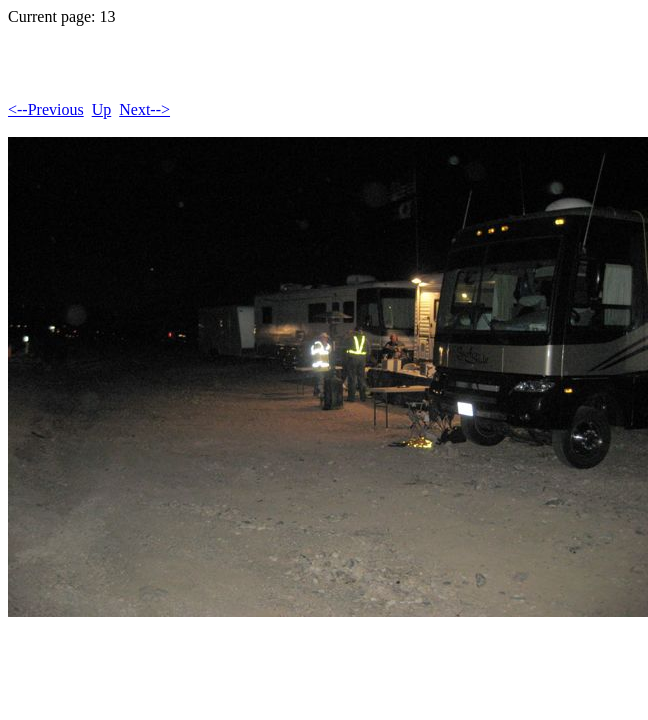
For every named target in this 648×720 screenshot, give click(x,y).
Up (102, 109)
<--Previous (46, 109)
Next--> (144, 109)
